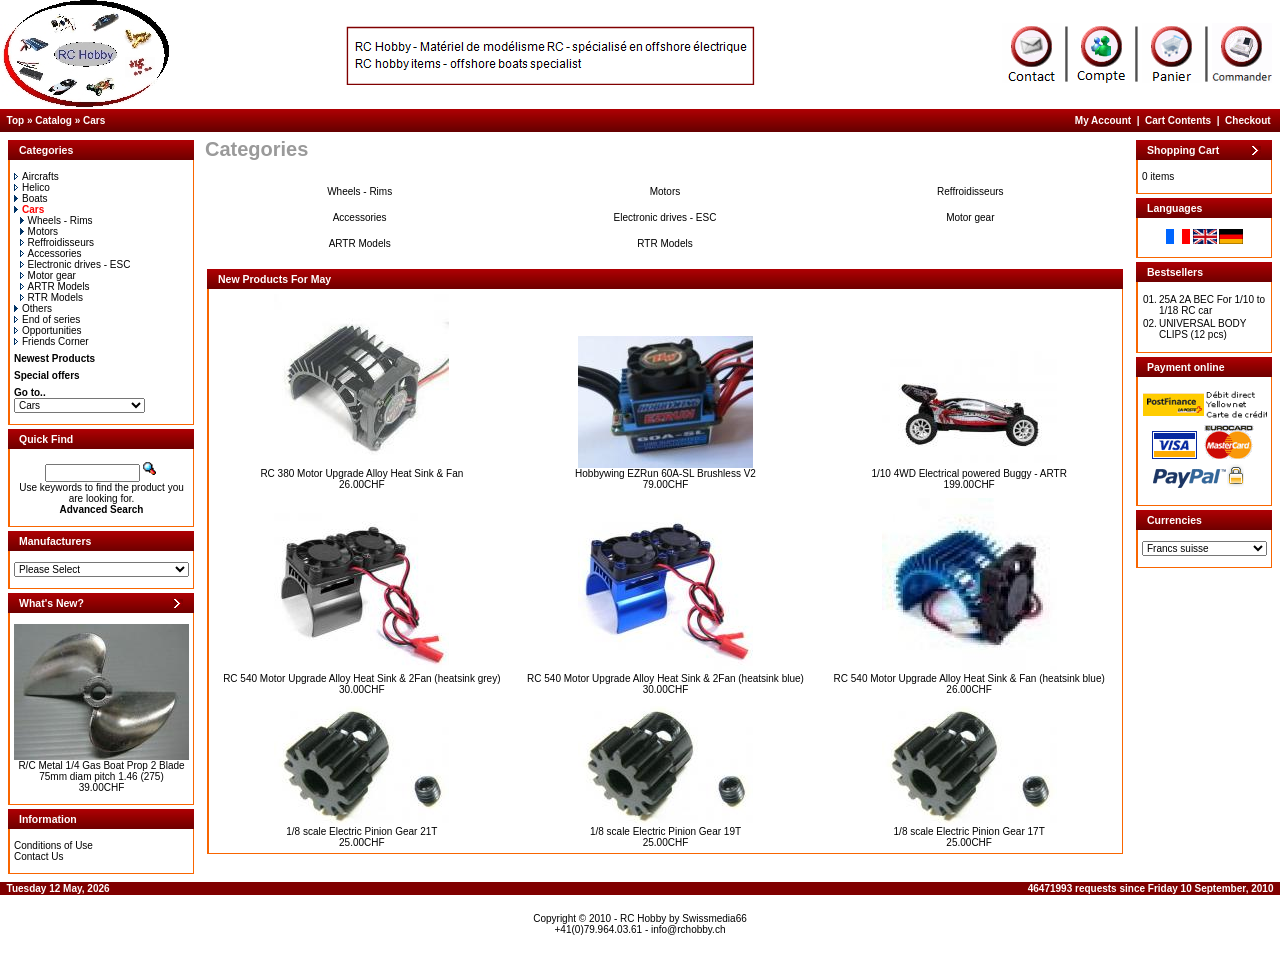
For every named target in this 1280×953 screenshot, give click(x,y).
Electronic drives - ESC (75, 264)
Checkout (1248, 120)
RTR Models (51, 297)
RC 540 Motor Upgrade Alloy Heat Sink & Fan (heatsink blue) (969, 678)
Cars (94, 120)
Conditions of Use (53, 845)
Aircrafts (36, 176)
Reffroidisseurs (57, 242)
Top (16, 120)
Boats (31, 198)
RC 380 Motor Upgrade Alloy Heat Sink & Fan (361, 473)
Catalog (53, 120)
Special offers (47, 375)
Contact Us (38, 856)
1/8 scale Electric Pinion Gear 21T (361, 831)
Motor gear (48, 275)
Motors (39, 231)
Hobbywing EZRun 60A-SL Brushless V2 (665, 473)
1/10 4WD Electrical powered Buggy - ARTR (968, 473)
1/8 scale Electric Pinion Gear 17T (969, 831)
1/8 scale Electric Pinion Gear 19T (665, 831)
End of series (47, 319)
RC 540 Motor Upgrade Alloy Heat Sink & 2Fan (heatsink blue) (665, 678)
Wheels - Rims (56, 220)
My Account (1103, 120)
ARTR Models (55, 286)
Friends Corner (51, 341)
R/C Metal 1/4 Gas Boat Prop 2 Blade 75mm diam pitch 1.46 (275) (101, 771)
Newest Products (54, 358)
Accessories (51, 253)
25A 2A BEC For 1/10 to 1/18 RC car (1212, 305)
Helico (32, 187)
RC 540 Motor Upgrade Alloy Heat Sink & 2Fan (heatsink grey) (361, 678)
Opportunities (47, 330)
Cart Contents (1178, 120)
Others (33, 308)
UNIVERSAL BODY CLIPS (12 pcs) (1202, 329)
